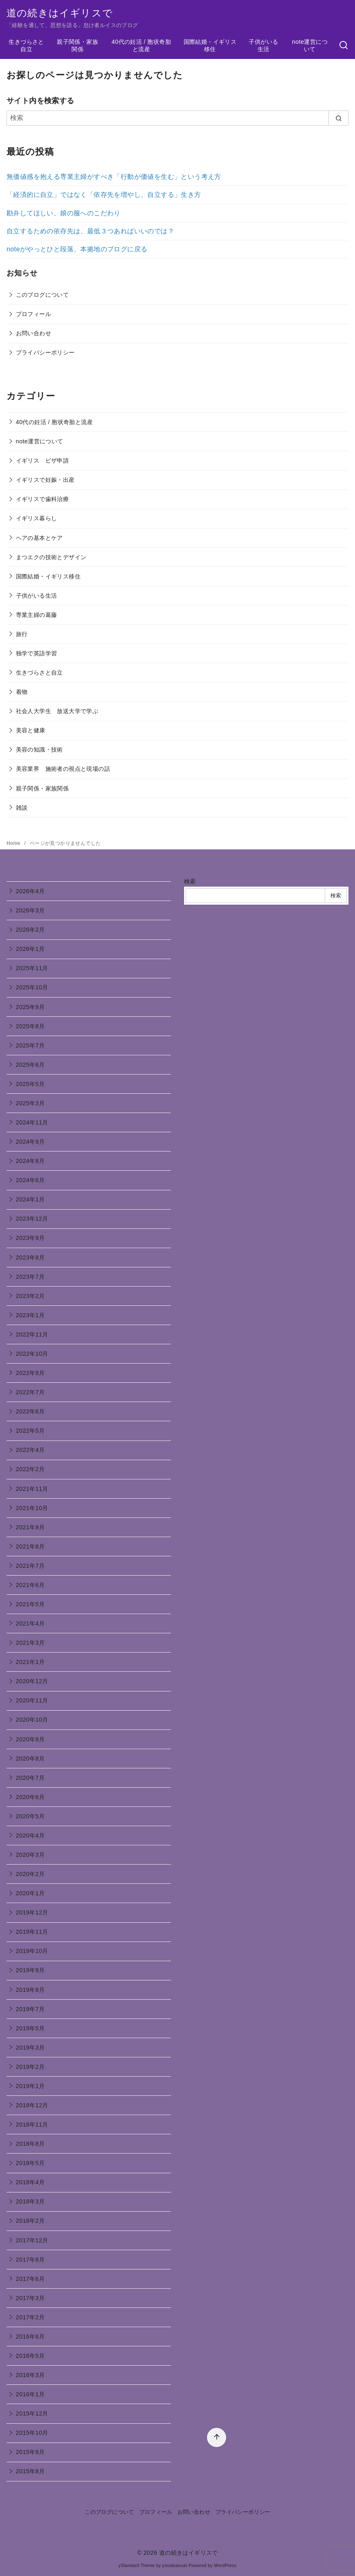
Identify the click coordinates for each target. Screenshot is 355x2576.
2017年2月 (30, 2317)
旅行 (22, 634)
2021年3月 (30, 1642)
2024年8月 (30, 1161)
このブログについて (42, 294)
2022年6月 (30, 1411)
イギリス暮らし (36, 518)
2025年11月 (32, 968)
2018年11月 (32, 2124)
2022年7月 (30, 1392)
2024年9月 (30, 1141)
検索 (190, 881)
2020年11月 (32, 1700)
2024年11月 (32, 1122)
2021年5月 (30, 1604)
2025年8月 (30, 1026)
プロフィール (33, 314)
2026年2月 (30, 929)
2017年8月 (30, 2259)
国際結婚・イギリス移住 (210, 45)
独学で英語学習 (36, 653)
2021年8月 (30, 1546)
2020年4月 (30, 1835)
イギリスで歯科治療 (42, 499)
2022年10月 (32, 1353)
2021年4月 (30, 1623)
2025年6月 (30, 1064)
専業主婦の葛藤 (36, 615)
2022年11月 (32, 1334)
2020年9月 (30, 1739)
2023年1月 (30, 1315)
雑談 (22, 807)
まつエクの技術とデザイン (51, 557)
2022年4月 (30, 1450)
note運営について (310, 45)
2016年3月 (30, 2375)
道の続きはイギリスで (60, 12)
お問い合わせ (33, 333)
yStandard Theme (137, 2565)
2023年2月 (30, 1296)
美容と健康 (30, 730)
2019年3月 (30, 2047)
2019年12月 (32, 1912)
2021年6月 (30, 1585)
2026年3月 (30, 910)
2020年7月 (30, 1778)
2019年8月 (30, 1990)
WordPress (225, 2565)
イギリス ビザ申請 (42, 460)
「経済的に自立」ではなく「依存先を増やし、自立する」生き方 (104, 194)
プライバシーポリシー (45, 352)
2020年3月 (30, 1854)
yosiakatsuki (174, 2565)
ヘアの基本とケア (39, 538)
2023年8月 (30, 1257)
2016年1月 (30, 2394)
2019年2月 (30, 2067)
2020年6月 (30, 1797)
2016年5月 (30, 2355)
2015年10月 (32, 2432)
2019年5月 (30, 2028)
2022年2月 (30, 1469)
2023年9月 (30, 1238)
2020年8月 (30, 1758)
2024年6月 (30, 1180)
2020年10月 (32, 1719)
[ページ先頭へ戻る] (216, 2437)
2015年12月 (32, 2413)
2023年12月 (32, 1218)
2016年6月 (30, 2336)
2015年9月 (30, 2452)
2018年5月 (30, 2163)
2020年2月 (30, 1874)
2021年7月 (30, 1565)
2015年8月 (30, 2471)
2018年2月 (30, 2220)
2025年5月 (30, 1084)
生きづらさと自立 (26, 45)
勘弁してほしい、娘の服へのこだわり (64, 213)
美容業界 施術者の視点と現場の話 (63, 768)
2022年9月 (30, 1373)
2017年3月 (30, 2298)
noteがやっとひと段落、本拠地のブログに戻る (77, 249)
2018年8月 (30, 2143)
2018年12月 (32, 2105)
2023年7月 (30, 1276)
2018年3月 (30, 2201)
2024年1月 (30, 1199)
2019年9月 (30, 1970)
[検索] (343, 45)
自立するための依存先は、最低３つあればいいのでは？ (90, 231)
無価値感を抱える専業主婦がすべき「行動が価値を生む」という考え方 (114, 176)
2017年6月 (30, 2279)
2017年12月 (32, 2240)
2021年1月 (30, 1662)
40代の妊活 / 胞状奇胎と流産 (141, 45)
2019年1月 (30, 2086)
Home (14, 843)
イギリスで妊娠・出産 (45, 479)
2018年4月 (30, 2182)
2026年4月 (30, 891)
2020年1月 (30, 1893)
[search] (338, 118)
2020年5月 (30, 1816)
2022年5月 (30, 1430)
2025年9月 (30, 1007)
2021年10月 (32, 1508)
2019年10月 (32, 1951)
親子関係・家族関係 (77, 45)
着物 (22, 692)
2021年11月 (32, 1489)
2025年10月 (32, 987)
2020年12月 (32, 1681)
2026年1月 (30, 949)
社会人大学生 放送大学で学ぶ (57, 711)
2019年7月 (30, 2009)
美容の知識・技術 (39, 749)
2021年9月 (30, 1527)
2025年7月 (30, 1045)
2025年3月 (30, 1103)
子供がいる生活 (263, 45)
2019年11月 (32, 1931)
